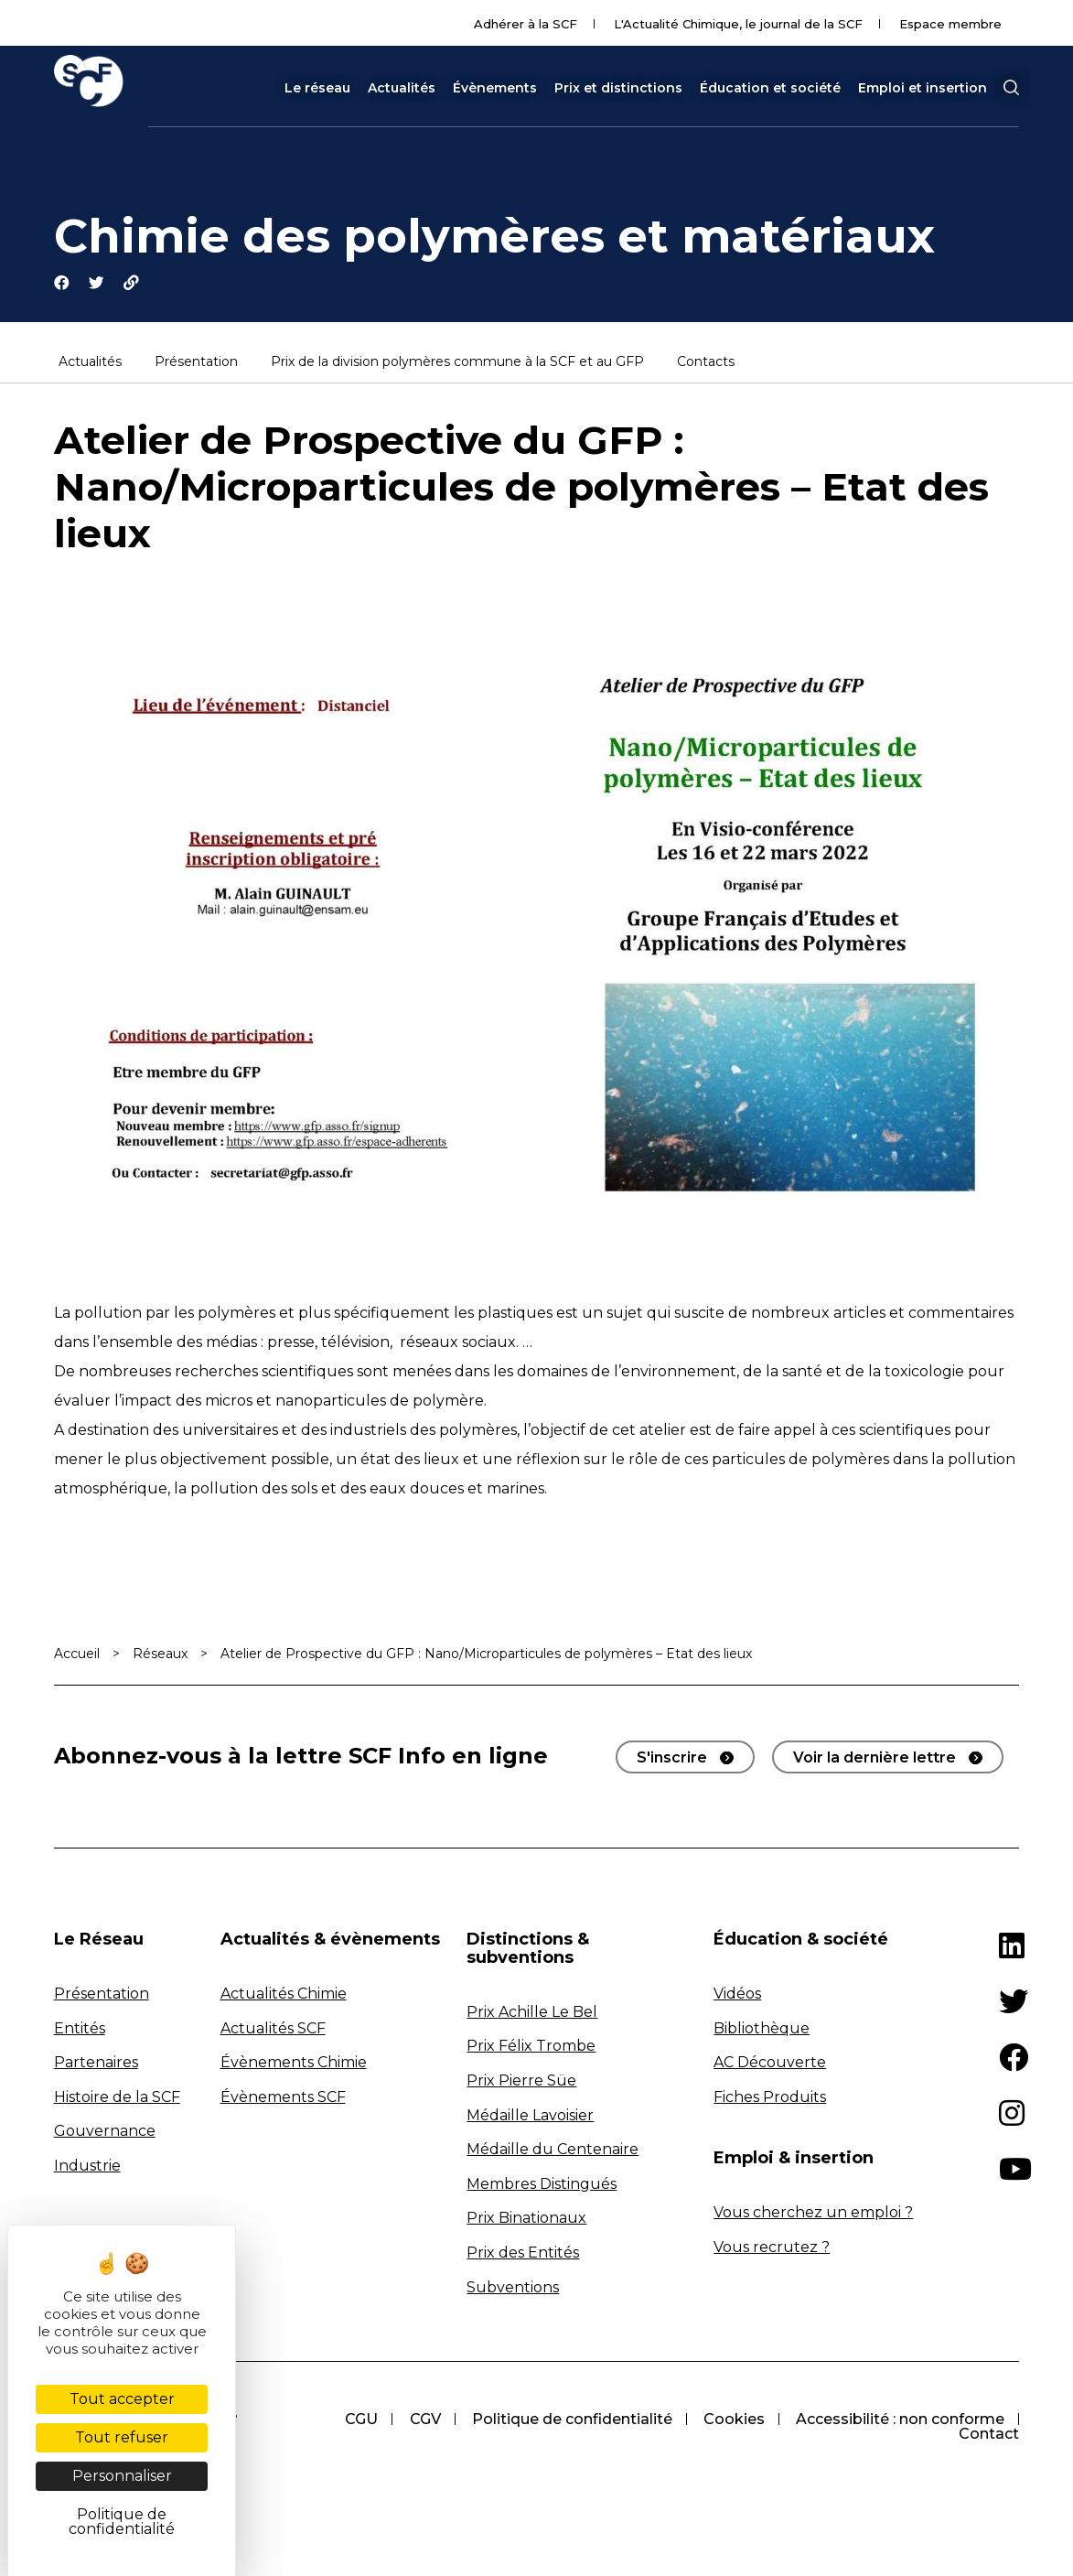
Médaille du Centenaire (552, 2152)
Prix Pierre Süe (521, 2082)
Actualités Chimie (283, 1995)
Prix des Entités (523, 2255)
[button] (1011, 88)
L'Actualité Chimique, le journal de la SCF (738, 23)
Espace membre (950, 23)
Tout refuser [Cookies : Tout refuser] (121, 2437)
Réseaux (160, 1656)
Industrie (87, 2168)
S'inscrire (672, 1760)
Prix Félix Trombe (531, 2048)
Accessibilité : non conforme (899, 2421)
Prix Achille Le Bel (532, 2013)
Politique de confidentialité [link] (122, 2522)
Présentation (196, 364)
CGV (419, 2421)
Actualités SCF (273, 2030)
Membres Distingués (542, 2185)
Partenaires (96, 2065)
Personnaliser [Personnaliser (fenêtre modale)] (122, 2475)
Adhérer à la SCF (525, 23)
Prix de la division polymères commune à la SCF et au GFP (457, 364)
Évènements (495, 87)
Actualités (401, 87)
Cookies (731, 2421)
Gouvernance (105, 2133)
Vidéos (737, 1995)
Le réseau (317, 87)
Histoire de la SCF (117, 2098)
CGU (354, 2421)
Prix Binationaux (526, 2220)
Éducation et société (770, 87)
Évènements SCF (283, 2098)
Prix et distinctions (618, 87)
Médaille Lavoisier (530, 2117)
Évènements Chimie (293, 2065)
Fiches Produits (770, 2098)
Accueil (77, 1656)
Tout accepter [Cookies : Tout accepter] (122, 2399)
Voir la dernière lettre (874, 1760)
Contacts (706, 364)
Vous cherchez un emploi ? (813, 2215)
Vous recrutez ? (772, 2249)
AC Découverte (770, 2065)
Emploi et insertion (922, 87)
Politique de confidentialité (567, 2421)
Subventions (513, 2289)
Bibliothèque (762, 2030)
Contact (989, 2436)
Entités (79, 2030)
